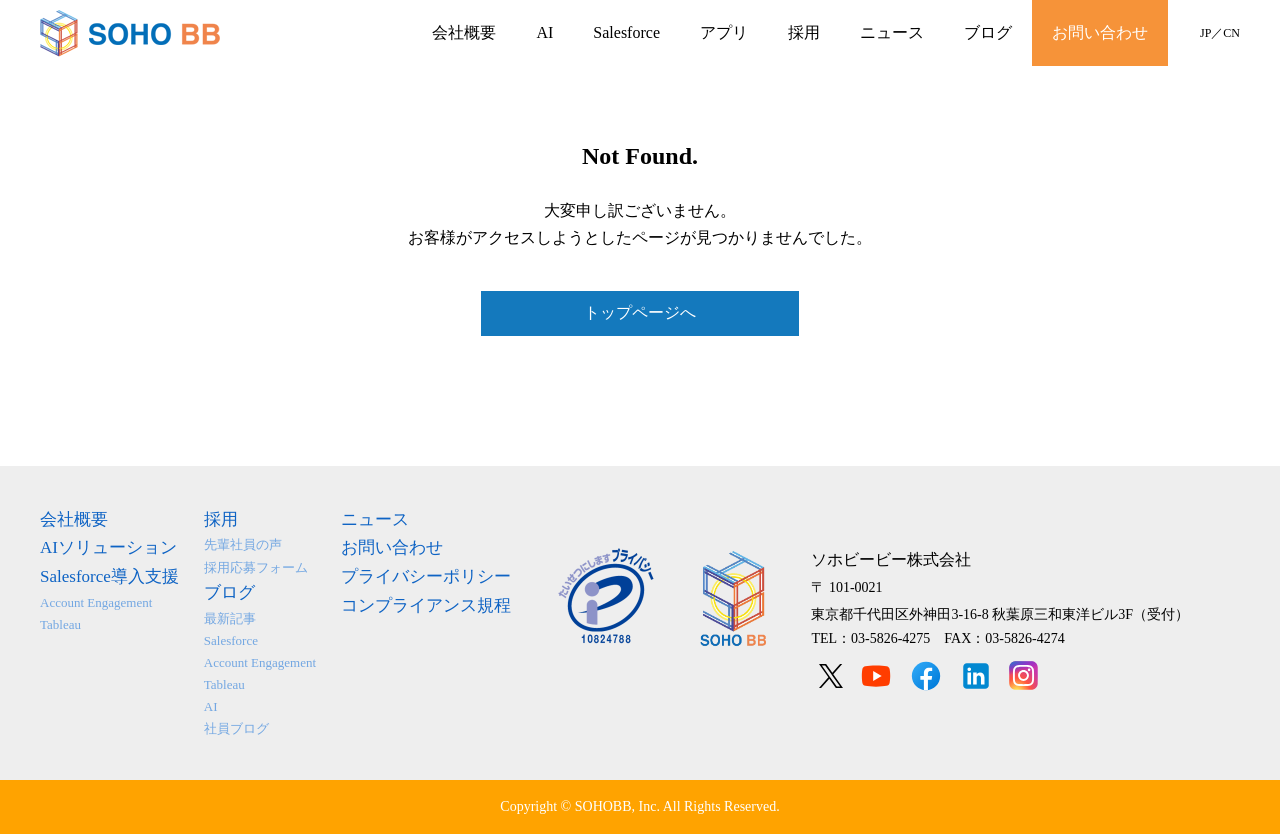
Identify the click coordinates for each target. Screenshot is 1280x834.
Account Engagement (96, 602)
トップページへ (640, 312)
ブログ (988, 32)
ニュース (892, 32)
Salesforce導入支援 (109, 576)
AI (544, 32)
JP (1205, 33)
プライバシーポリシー (426, 576)
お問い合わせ (1100, 32)
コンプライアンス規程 (426, 605)
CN (1231, 33)
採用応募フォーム (256, 567)
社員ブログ (236, 728)
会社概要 (464, 32)
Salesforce (626, 32)
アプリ (724, 32)
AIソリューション (108, 547)
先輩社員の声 (243, 544)
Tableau (60, 624)
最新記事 (230, 618)
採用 (804, 32)
